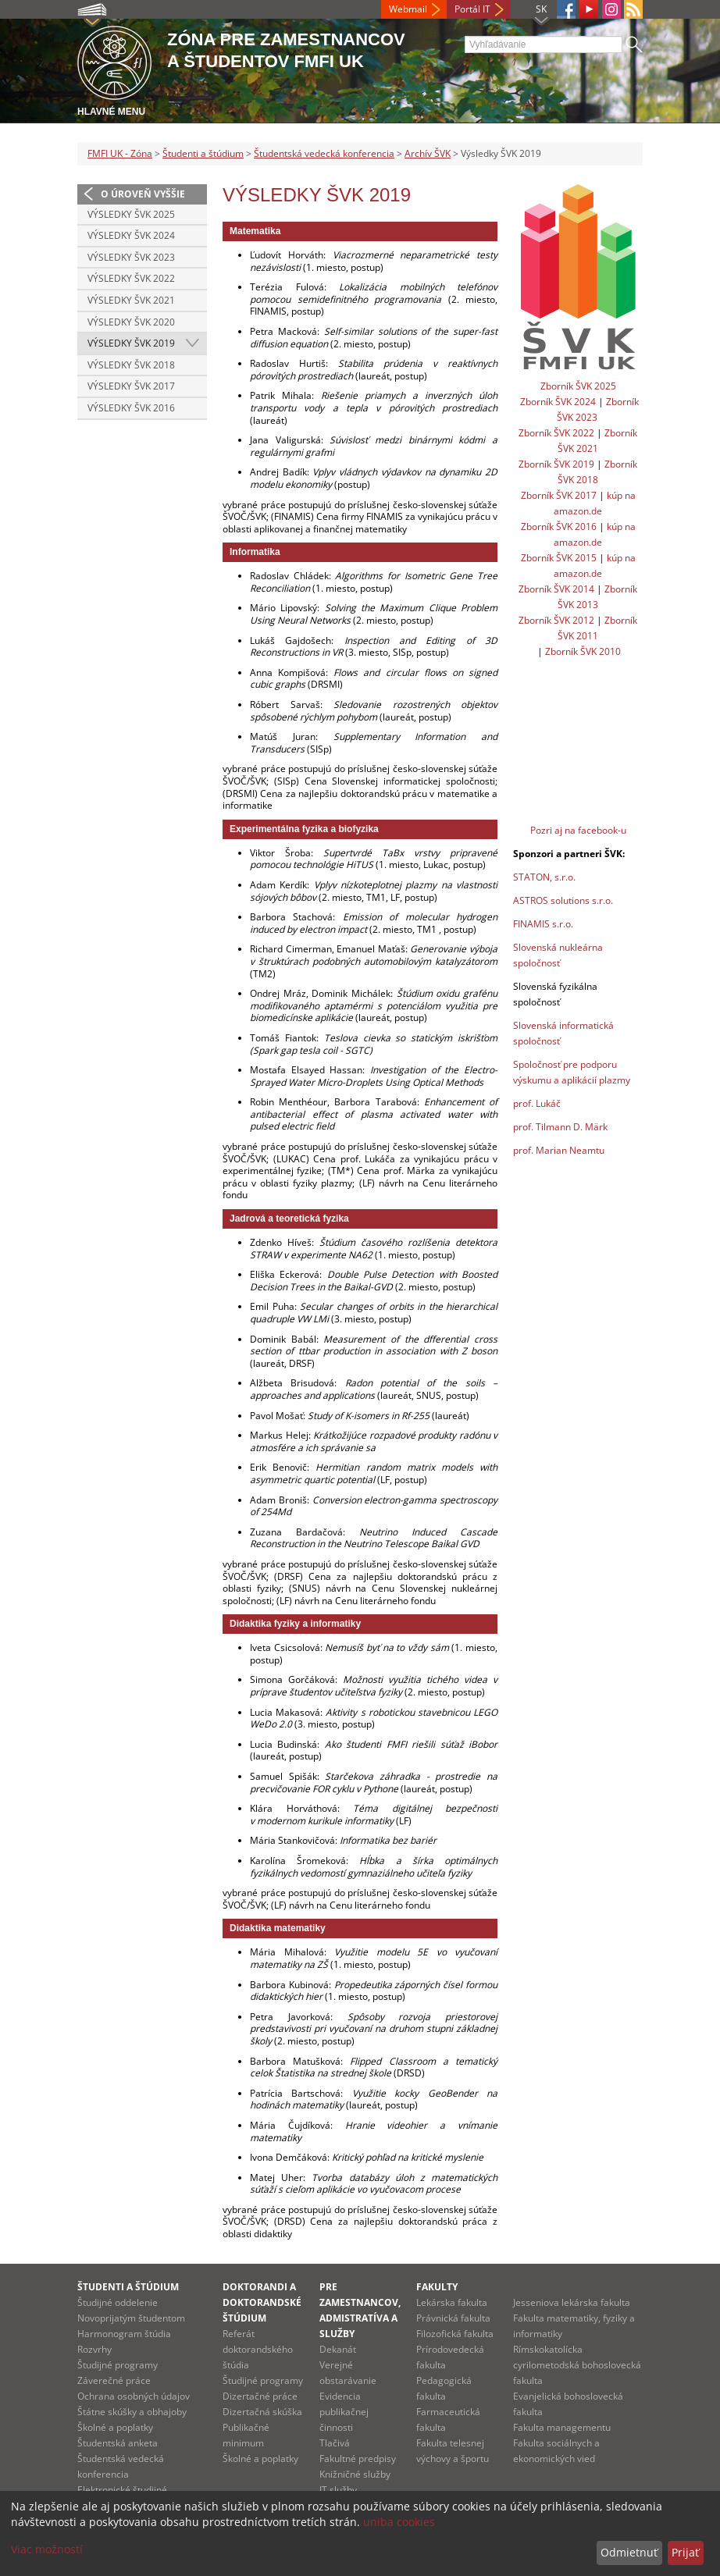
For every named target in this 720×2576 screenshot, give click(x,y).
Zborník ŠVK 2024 (558, 401)
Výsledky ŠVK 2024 (131, 235)
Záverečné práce (114, 2380)
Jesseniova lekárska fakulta (571, 2302)
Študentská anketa (117, 2443)
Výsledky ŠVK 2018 (131, 365)
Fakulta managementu (562, 2427)
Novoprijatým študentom (131, 2318)
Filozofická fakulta (455, 2333)
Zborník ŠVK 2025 (578, 386)
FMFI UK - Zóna (119, 153)
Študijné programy (117, 2364)
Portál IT (472, 9)
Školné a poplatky (115, 2427)
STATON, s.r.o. (544, 877)
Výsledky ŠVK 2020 (131, 322)
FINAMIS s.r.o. (543, 923)
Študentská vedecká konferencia (324, 153)
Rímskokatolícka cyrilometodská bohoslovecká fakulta (577, 2365)
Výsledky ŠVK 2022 (131, 278)
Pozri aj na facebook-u (578, 830)
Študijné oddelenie (117, 2302)
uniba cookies (399, 2521)
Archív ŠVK (428, 153)
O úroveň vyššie (143, 194)
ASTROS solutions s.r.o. (563, 900)
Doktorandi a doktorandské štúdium (262, 2302)
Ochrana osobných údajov (133, 2396)
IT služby (338, 2489)
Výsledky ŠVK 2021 (131, 300)
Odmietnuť (629, 2552)
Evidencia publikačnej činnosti (344, 2411)
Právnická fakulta (453, 2318)
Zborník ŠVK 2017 (559, 495)
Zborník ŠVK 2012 (556, 620)
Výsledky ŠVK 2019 (131, 343)
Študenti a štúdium (203, 153)
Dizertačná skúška (262, 2411)
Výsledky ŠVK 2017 (131, 386)
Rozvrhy (94, 2349)
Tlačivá (334, 2443)
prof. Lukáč (537, 1103)
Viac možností (47, 2549)
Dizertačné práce (260, 2396)
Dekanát (337, 2349)
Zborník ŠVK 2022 (556, 432)
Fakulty (437, 2286)
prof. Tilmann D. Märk (560, 1126)
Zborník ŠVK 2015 (559, 557)
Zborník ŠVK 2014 (556, 589)
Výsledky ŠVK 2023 (131, 257)
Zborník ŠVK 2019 (556, 464)
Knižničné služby (354, 2474)
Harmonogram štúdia (124, 2333)
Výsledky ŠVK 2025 (131, 214)
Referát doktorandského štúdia (258, 2349)
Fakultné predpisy (357, 2458)
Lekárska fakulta (451, 2302)
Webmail (408, 9)
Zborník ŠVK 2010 (583, 651)
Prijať (685, 2552)
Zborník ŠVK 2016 (559, 526)
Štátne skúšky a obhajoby (132, 2411)
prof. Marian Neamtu (558, 1150)
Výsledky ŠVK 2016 (131, 408)
